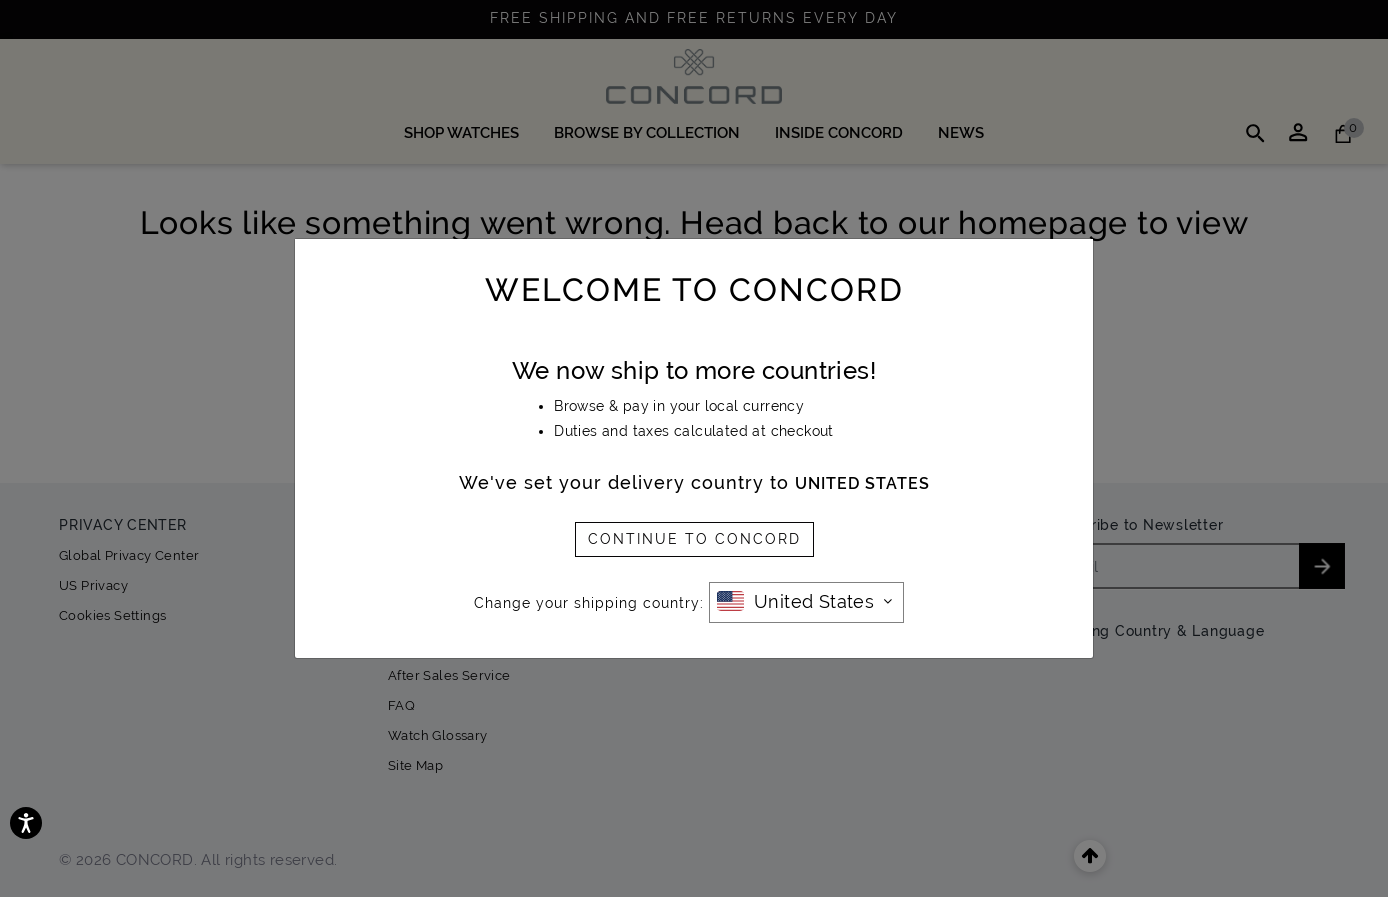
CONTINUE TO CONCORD (694, 539)
